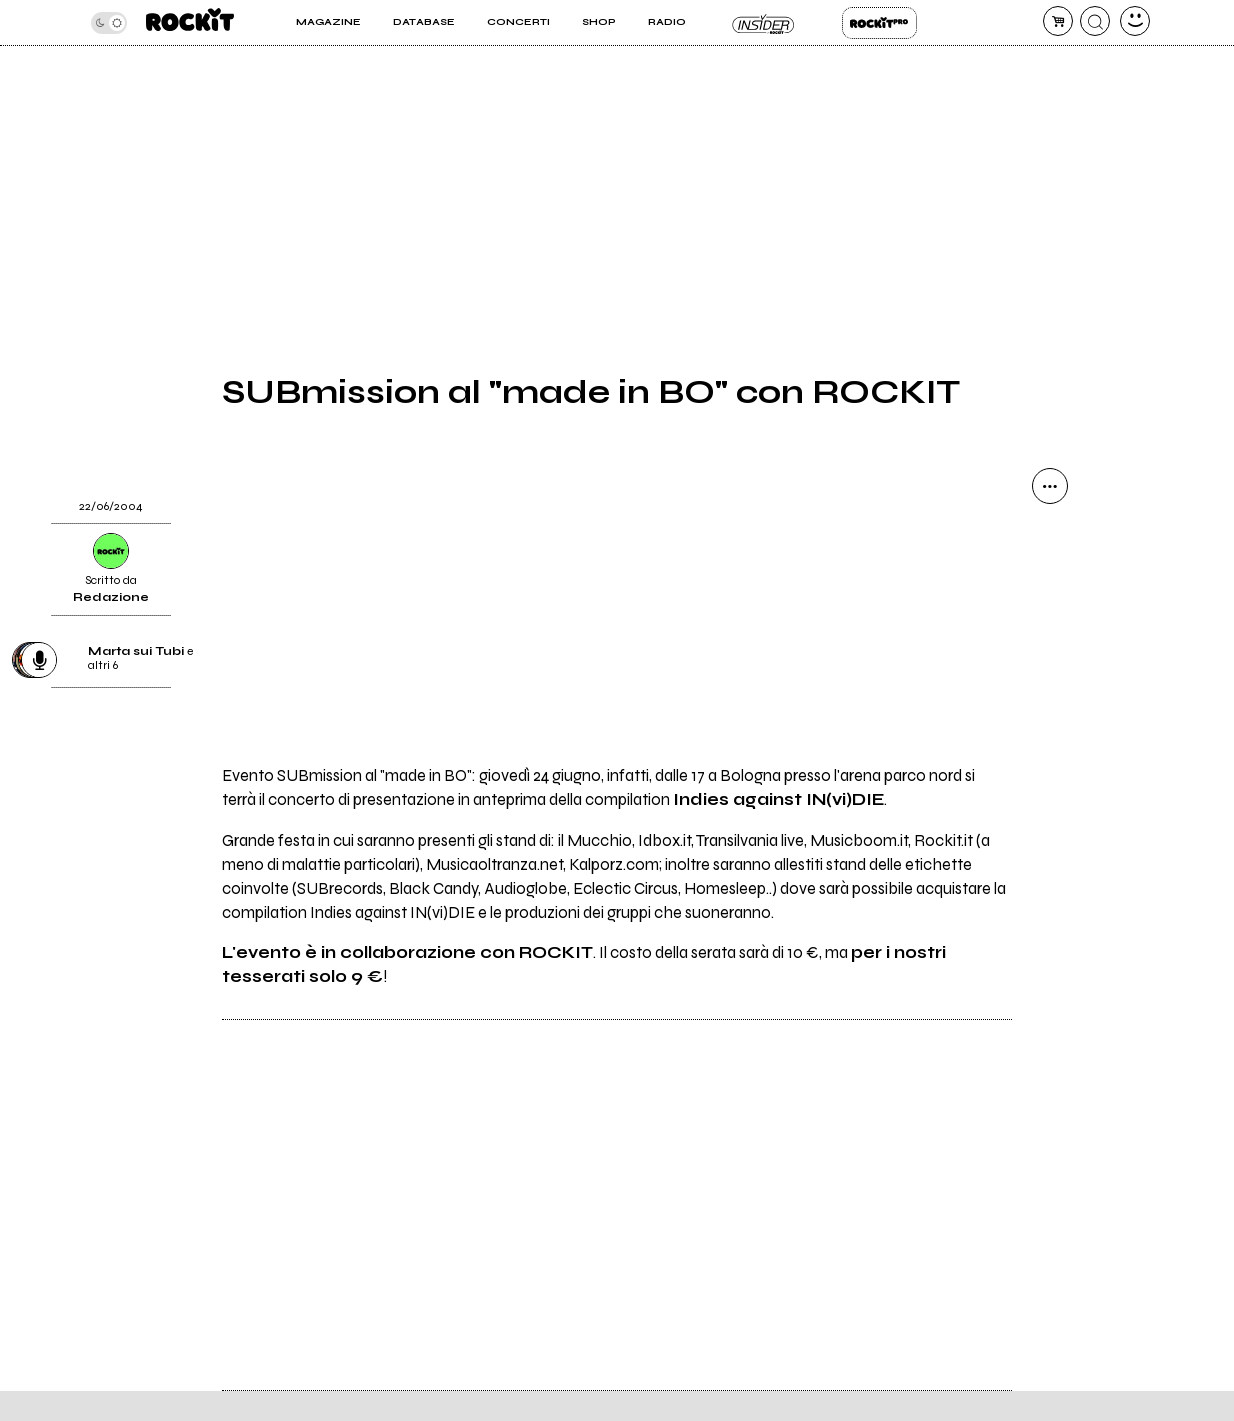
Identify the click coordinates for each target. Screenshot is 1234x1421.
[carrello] (1058, 21)
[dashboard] (1135, 21)
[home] (190, 22)
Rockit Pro (879, 23)
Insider (764, 23)
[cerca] (1095, 21)
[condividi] (1050, 486)
